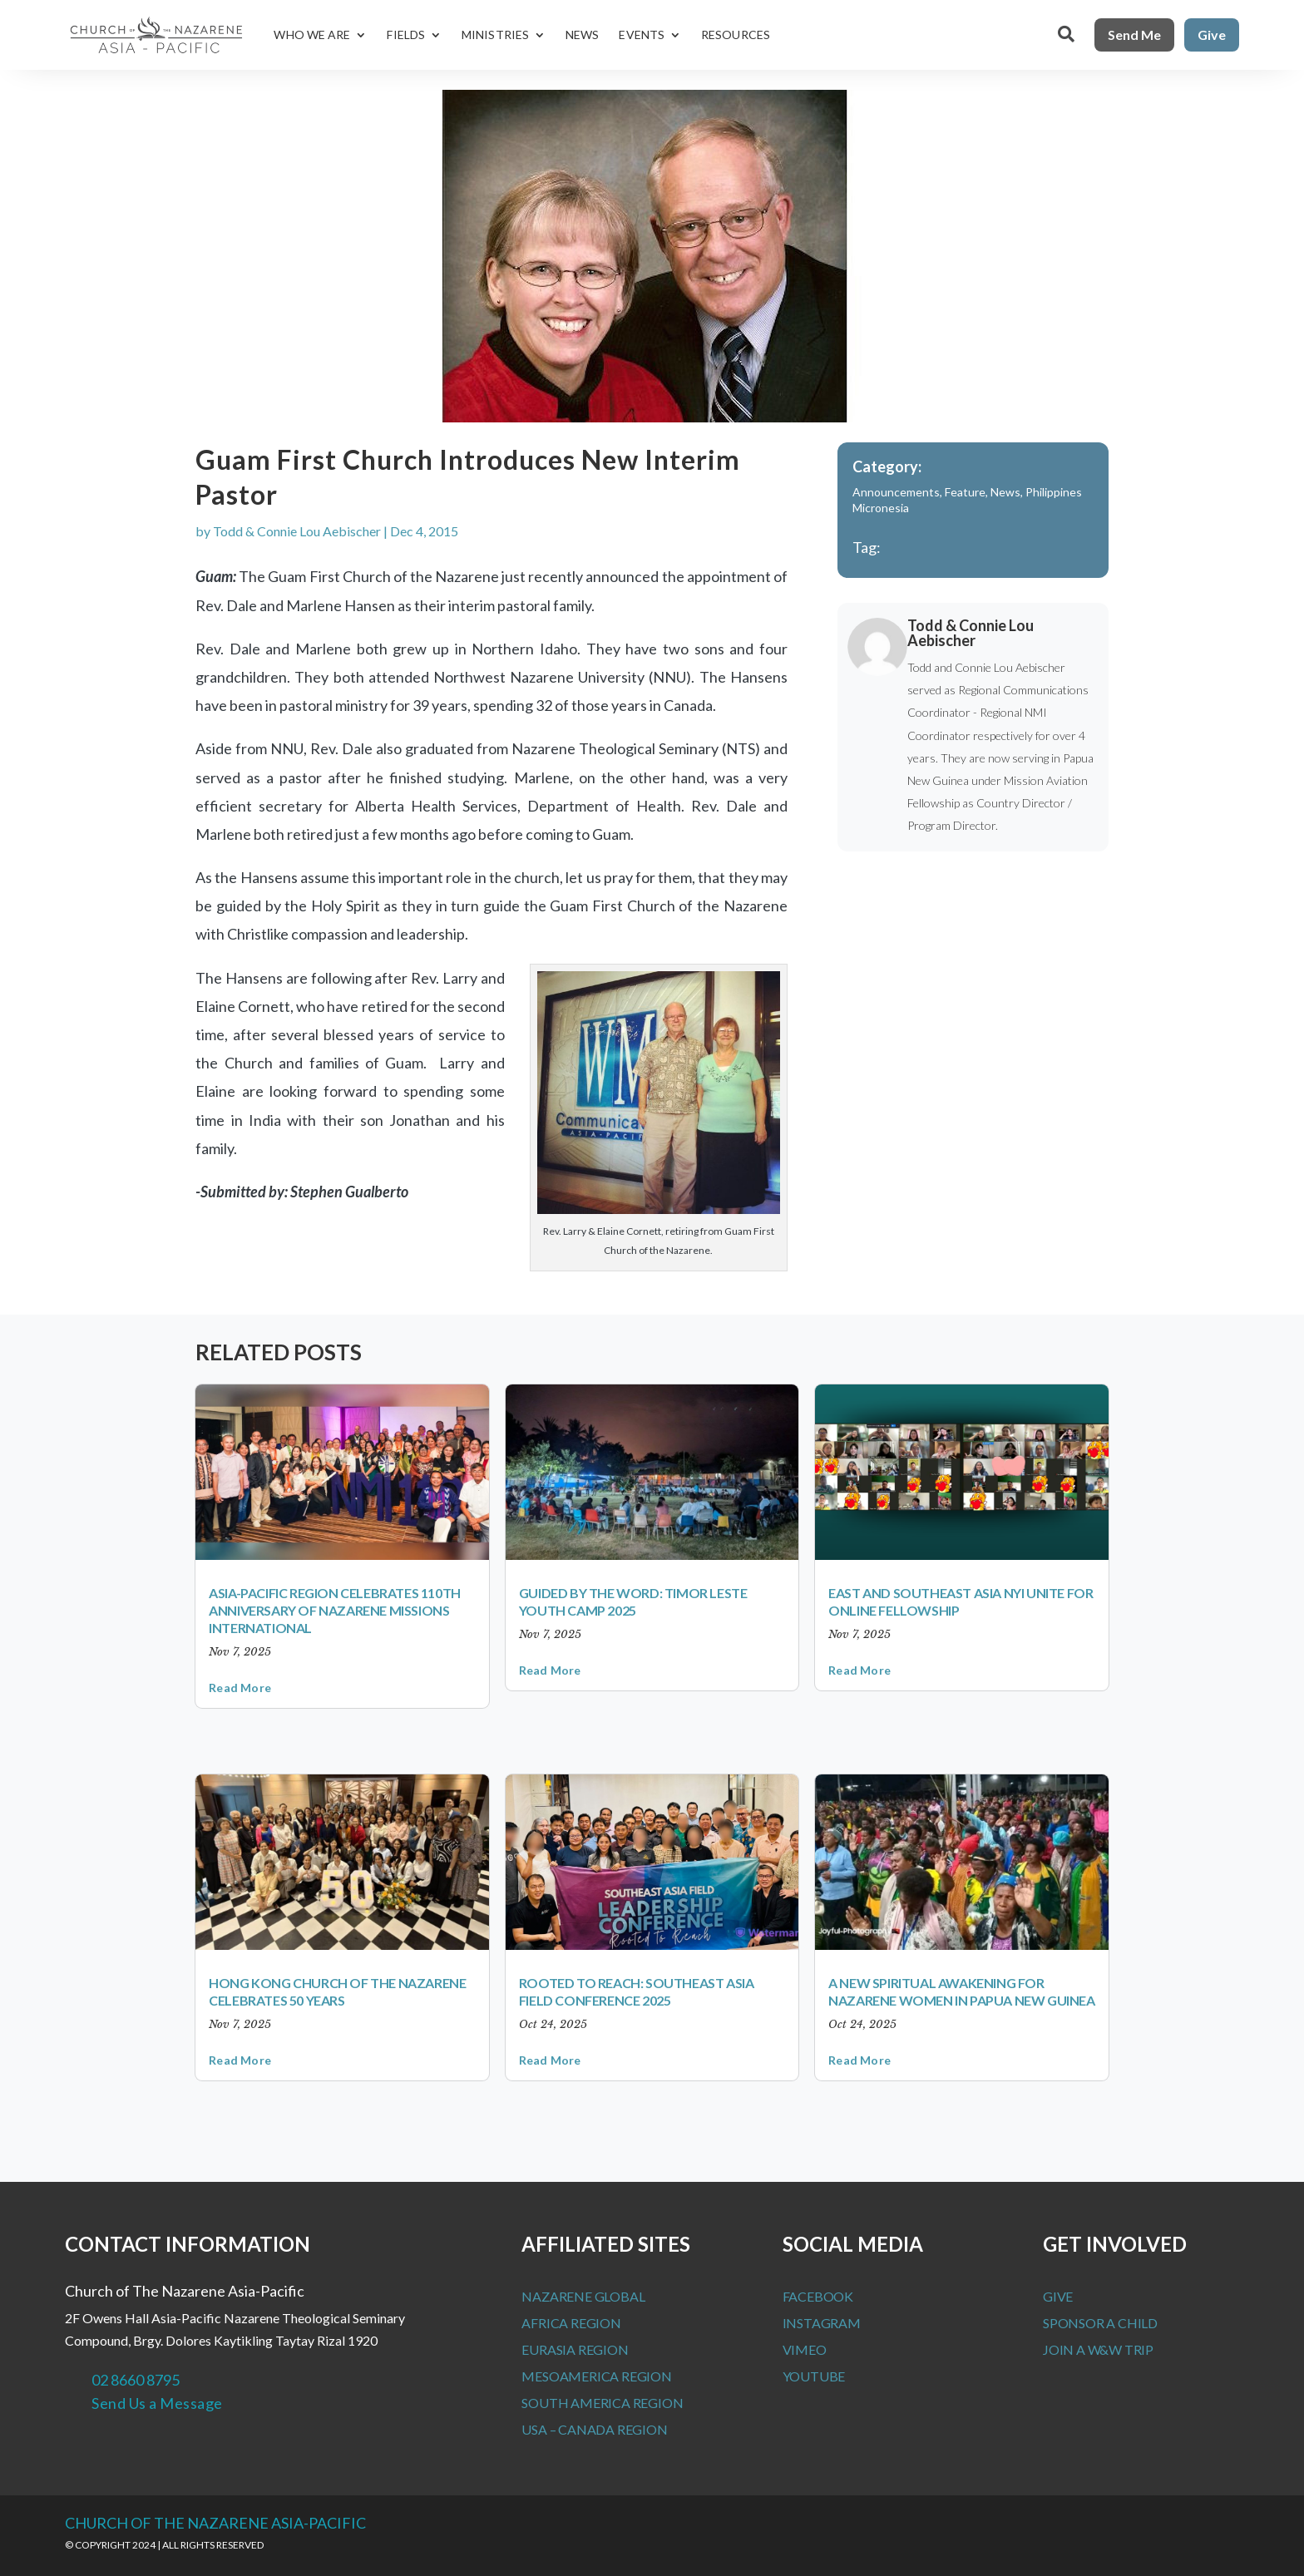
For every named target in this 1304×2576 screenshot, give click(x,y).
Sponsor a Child (1100, 2323)
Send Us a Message (157, 2403)
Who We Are (312, 34)
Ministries (495, 34)
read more (240, 1687)
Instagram (822, 2323)
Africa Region (570, 2323)
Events (641, 34)
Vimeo (805, 2349)
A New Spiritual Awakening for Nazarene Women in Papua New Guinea (961, 1991)
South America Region (602, 2403)
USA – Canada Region (594, 2429)
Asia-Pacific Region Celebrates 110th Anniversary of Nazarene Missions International (335, 1610)
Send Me (1134, 34)
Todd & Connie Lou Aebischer (297, 531)
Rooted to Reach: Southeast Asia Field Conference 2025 (636, 1991)
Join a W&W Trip (1098, 2349)
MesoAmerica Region (596, 2376)
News (582, 34)
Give (1212, 34)
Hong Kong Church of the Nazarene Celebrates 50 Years (337, 1991)
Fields (406, 34)
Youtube (814, 2376)
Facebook (818, 2296)
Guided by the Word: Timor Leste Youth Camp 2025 (633, 1601)
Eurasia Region (574, 2349)
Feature (965, 492)
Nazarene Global (583, 2296)
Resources (735, 34)
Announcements (896, 492)
